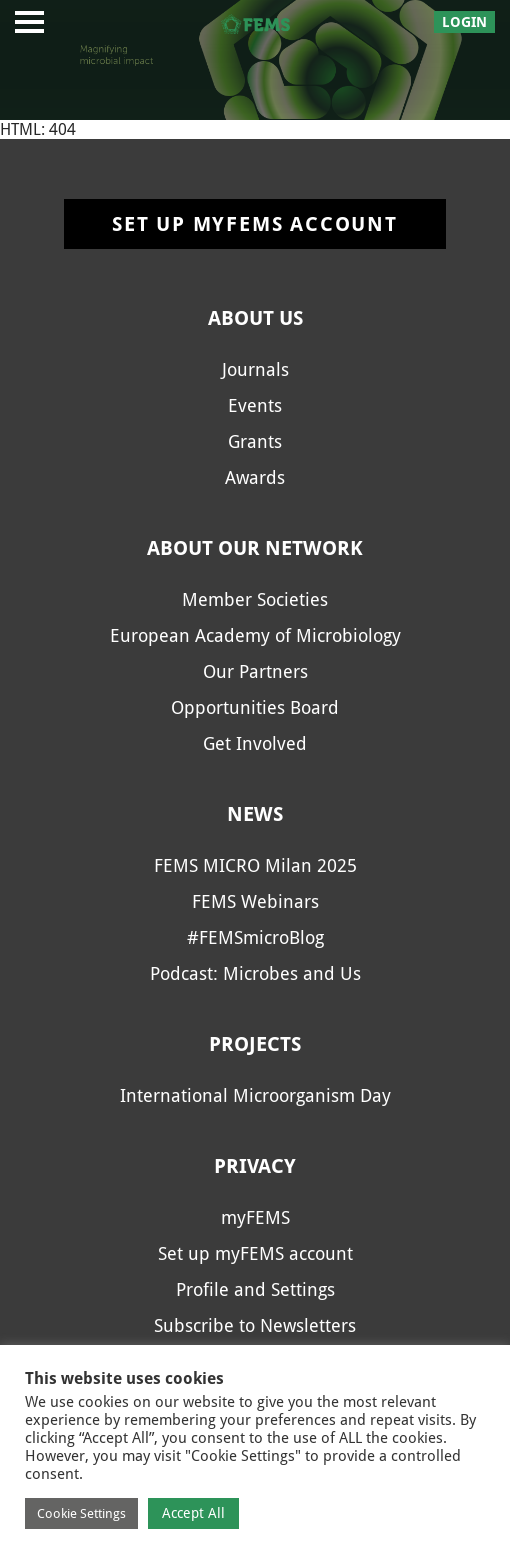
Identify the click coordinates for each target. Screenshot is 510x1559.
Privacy (255, 1166)
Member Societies (255, 599)
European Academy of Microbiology (255, 635)
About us (255, 318)
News (255, 814)
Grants (255, 441)
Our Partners (255, 671)
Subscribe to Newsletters (255, 1325)
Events (255, 405)
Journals (255, 369)
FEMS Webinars (255, 901)
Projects (255, 1044)
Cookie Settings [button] (81, 1513)
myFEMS (255, 1217)
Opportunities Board (255, 707)
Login (464, 22)
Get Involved (255, 743)
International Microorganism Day (255, 1095)
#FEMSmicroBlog (255, 937)
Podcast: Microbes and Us (255, 973)
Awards (255, 477)
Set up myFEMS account (255, 224)
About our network (255, 548)
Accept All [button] (193, 1513)
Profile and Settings (255, 1289)
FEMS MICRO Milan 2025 (255, 865)
